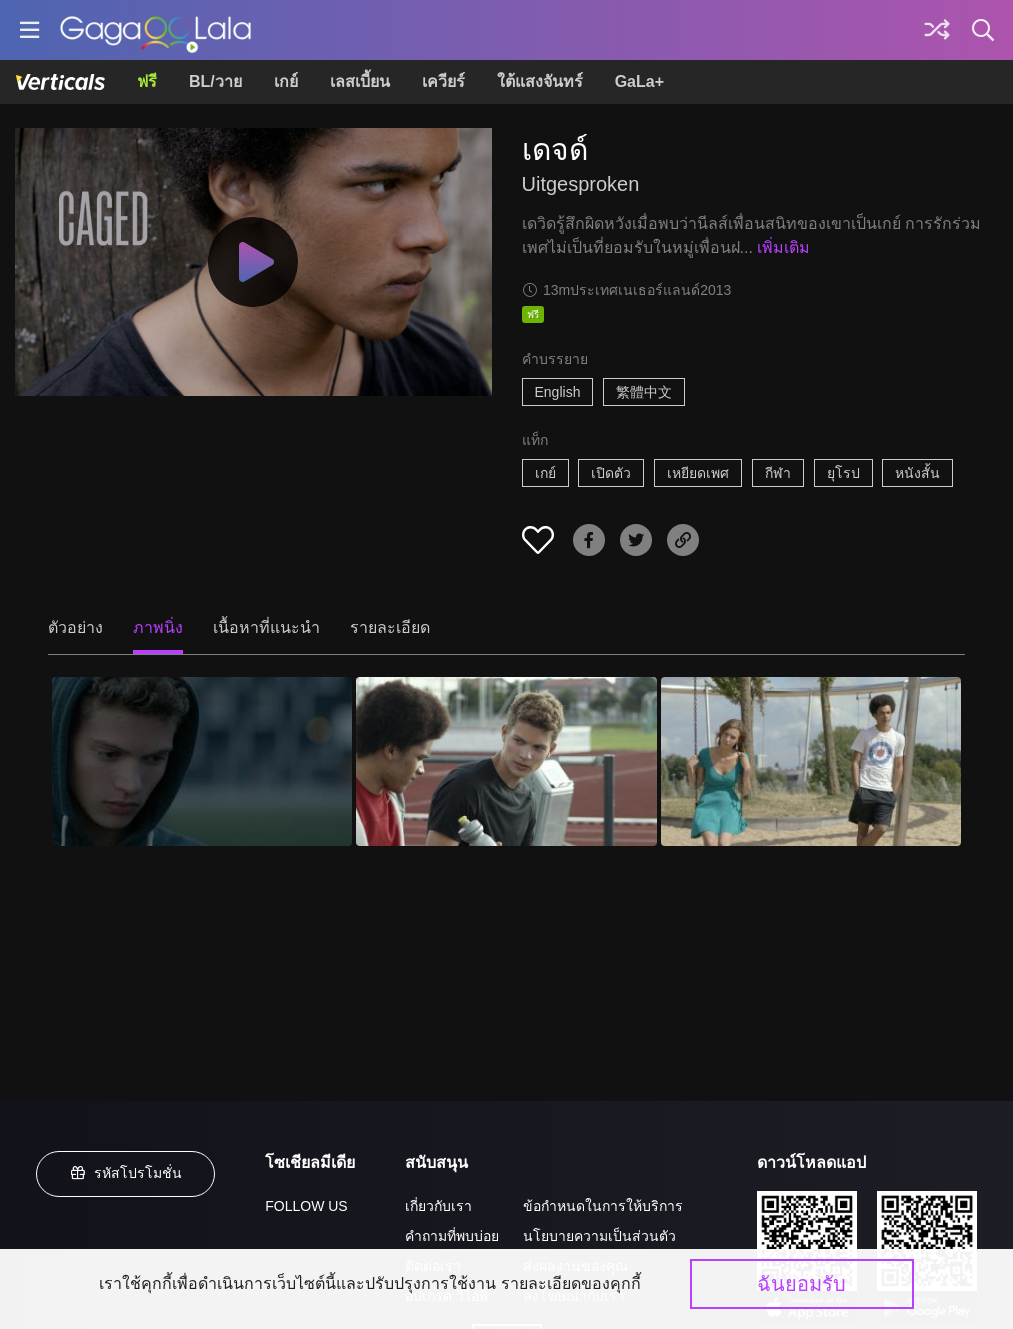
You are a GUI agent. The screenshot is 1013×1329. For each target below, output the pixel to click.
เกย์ (286, 81)
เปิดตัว (611, 473)
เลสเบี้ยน (360, 81)
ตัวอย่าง (75, 627)
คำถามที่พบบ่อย (452, 1236)
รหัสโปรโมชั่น (126, 1173)
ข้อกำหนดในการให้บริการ (603, 1206)
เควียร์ (443, 81)
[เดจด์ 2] (506, 761)
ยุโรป (843, 473)
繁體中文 (644, 392)
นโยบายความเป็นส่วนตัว (599, 1236)
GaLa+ (639, 81)
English (558, 392)
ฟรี (147, 81)
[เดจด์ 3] (811, 761)
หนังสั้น (917, 473)
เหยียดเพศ (698, 473)
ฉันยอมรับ (801, 1284)
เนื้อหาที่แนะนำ (266, 627)
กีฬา (778, 473)
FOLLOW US (306, 1206)
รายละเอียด (390, 627)
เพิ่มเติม (783, 247)
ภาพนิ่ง (158, 627)
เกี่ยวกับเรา (438, 1206)
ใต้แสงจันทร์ (540, 81)
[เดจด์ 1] (202, 761)
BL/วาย (215, 81)
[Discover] (937, 30)
